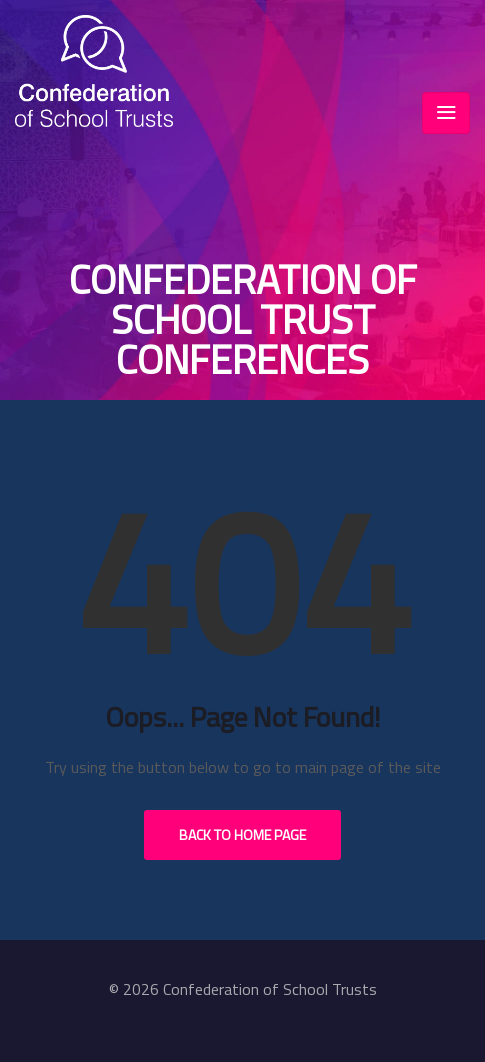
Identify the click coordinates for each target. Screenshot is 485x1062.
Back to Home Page (242, 834)
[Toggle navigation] (446, 113)
